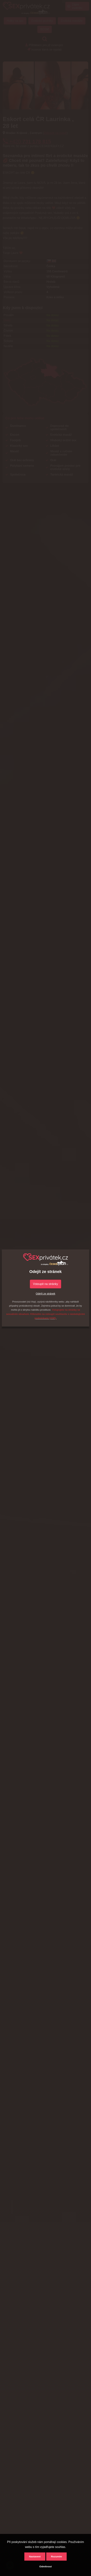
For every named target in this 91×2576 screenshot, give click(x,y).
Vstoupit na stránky (45, 1284)
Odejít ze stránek (45, 1293)
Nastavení (35, 2556)
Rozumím (56, 2556)
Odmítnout (45, 2566)
